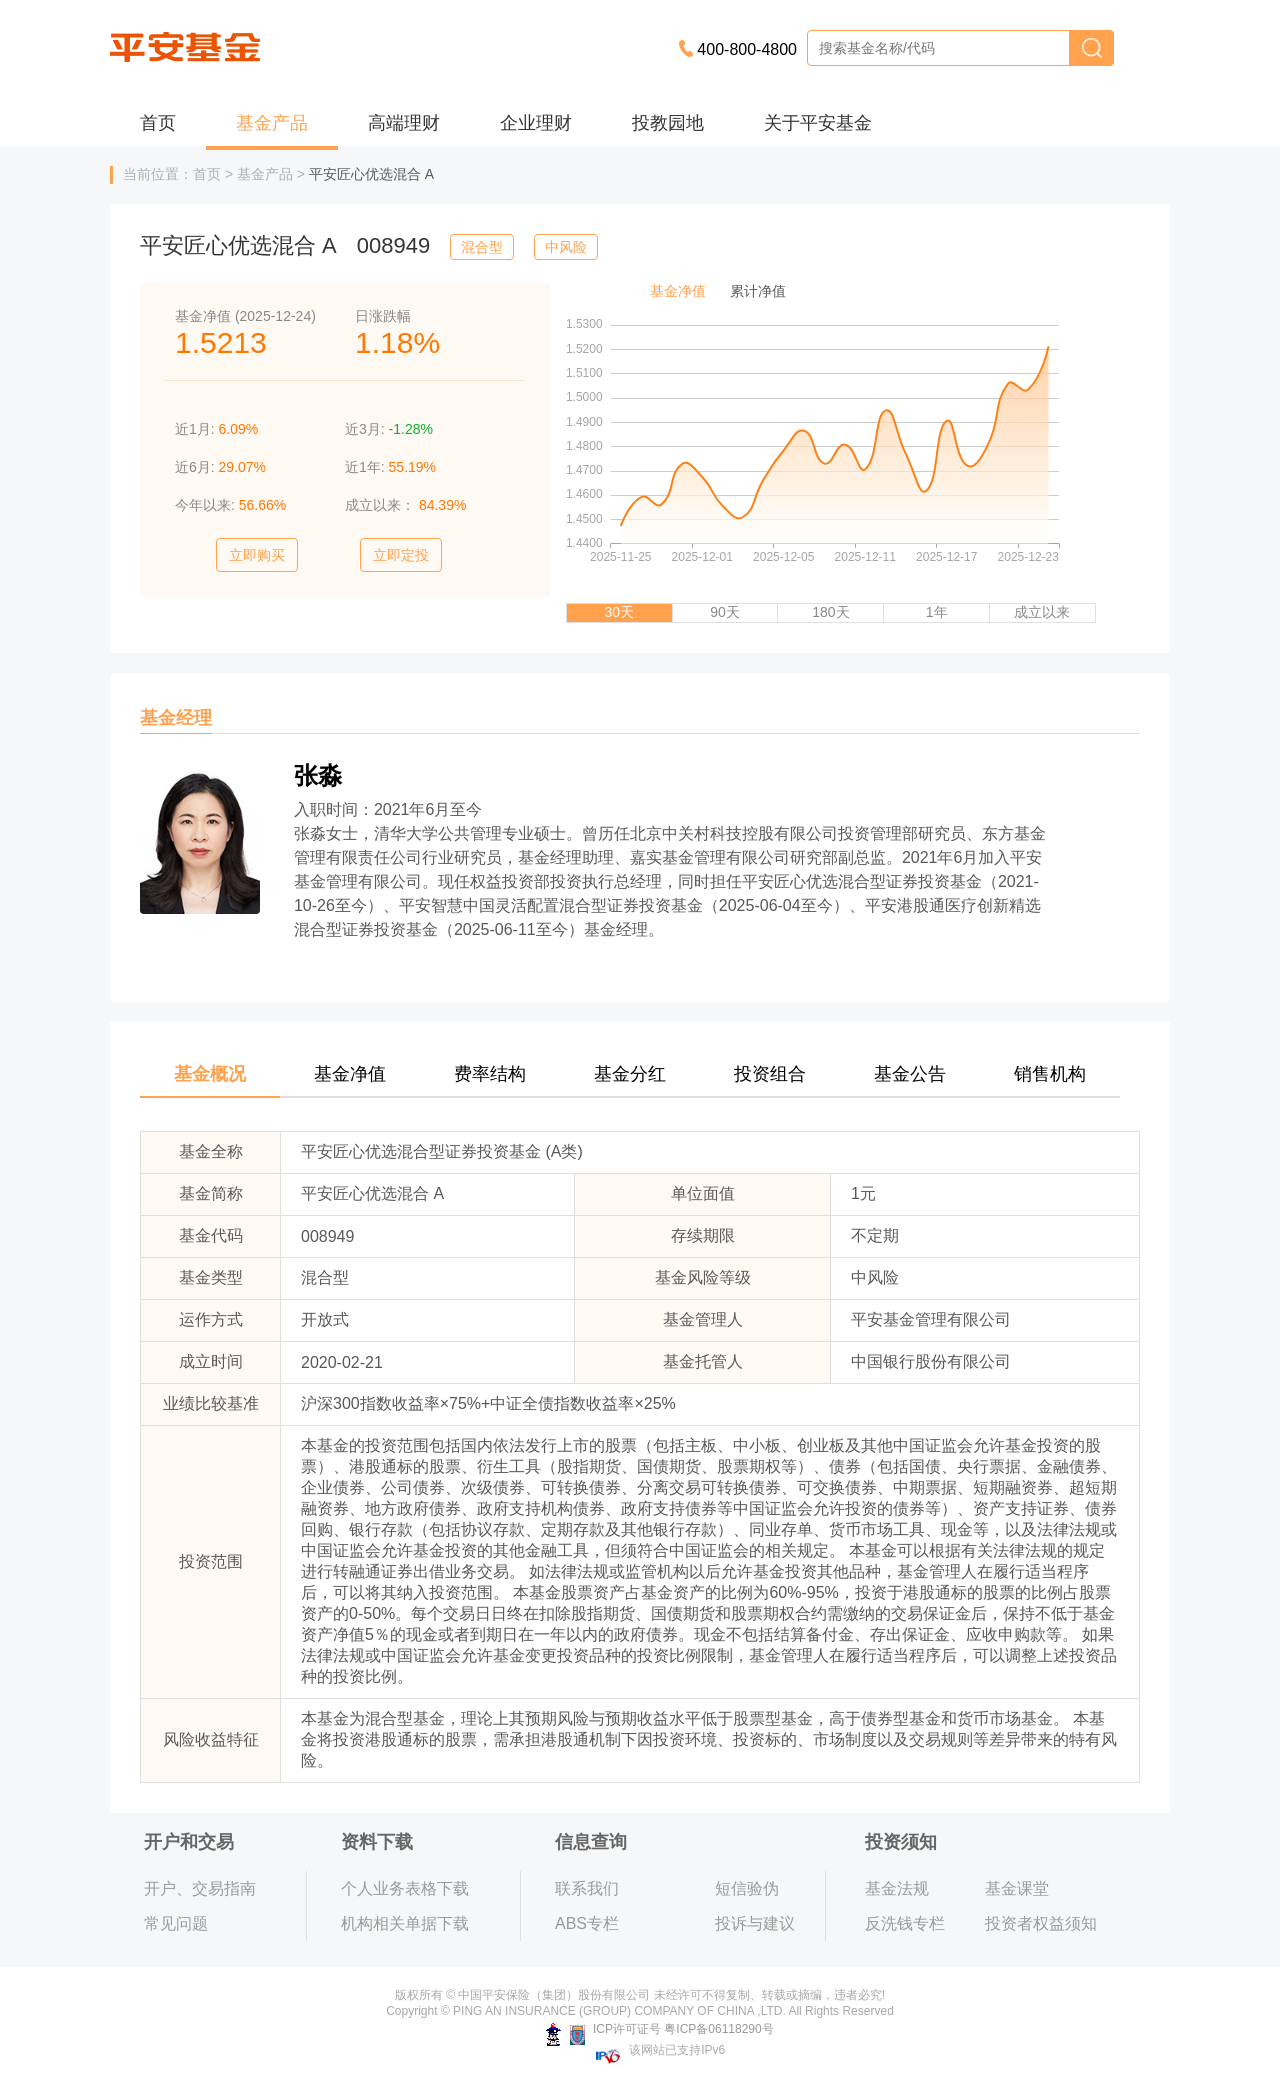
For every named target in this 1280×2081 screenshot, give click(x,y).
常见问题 (176, 1923)
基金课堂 (1017, 1888)
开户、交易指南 (200, 1888)
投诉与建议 (755, 1923)
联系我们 (587, 1888)
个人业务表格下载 (405, 1888)
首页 (158, 123)
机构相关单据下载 (405, 1923)
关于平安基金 (818, 123)
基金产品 (272, 123)
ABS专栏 (587, 1923)
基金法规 (897, 1888)
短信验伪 (747, 1888)
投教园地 (668, 123)
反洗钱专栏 (905, 1923)
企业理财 (536, 123)
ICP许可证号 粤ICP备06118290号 (659, 2029)
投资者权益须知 (1041, 1923)
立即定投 (401, 555)
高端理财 (404, 123)
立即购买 (257, 555)
